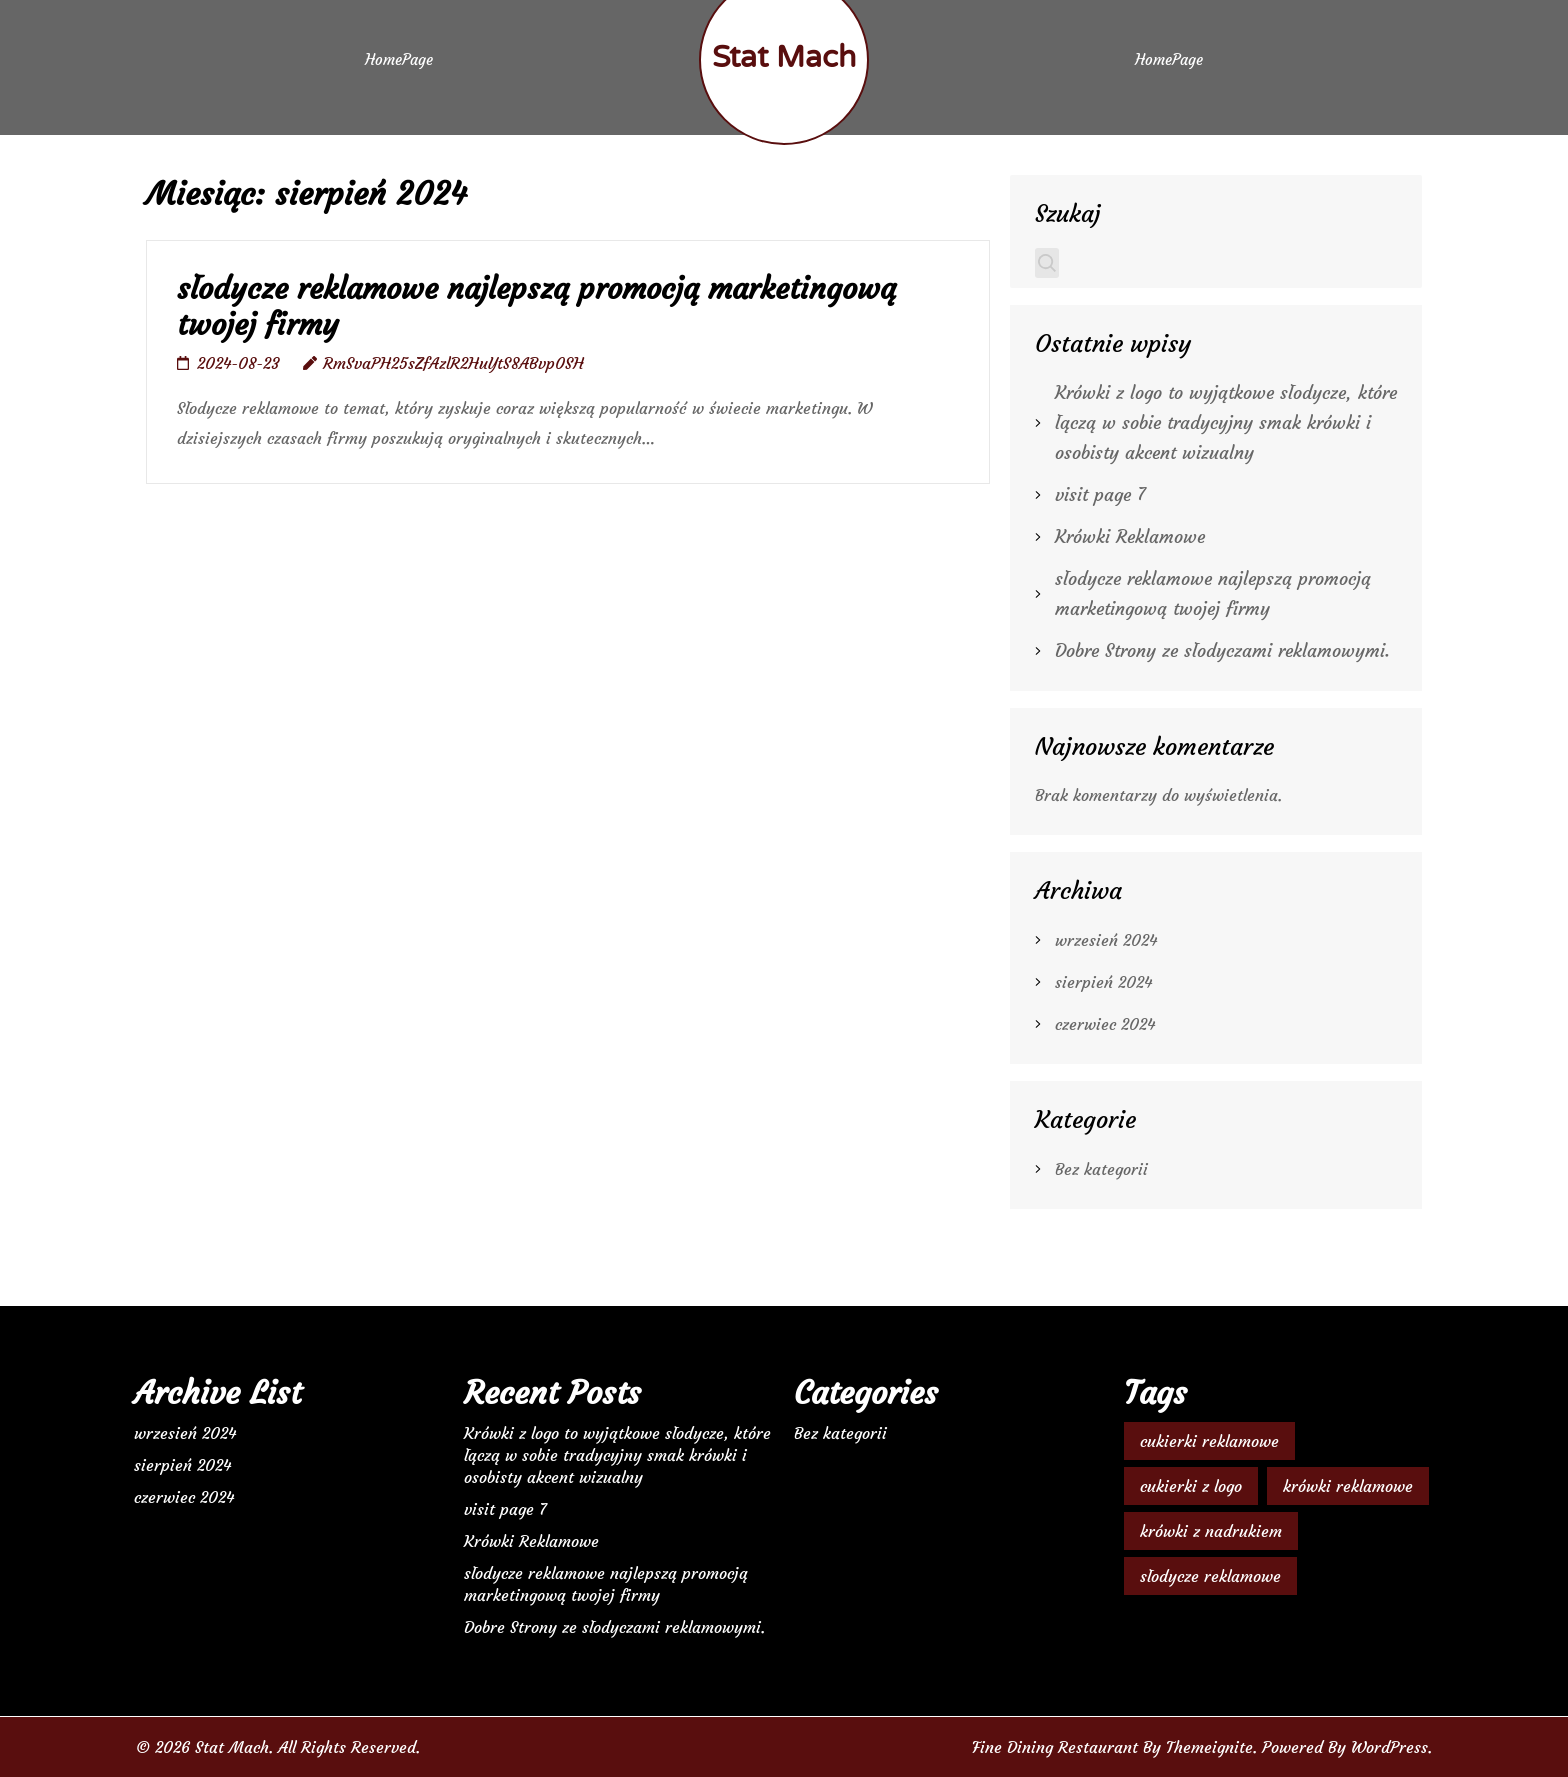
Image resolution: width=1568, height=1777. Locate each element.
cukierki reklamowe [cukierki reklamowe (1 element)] (1209, 1441)
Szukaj (1068, 213)
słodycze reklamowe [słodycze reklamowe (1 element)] (1210, 1576)
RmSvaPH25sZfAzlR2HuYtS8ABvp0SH (453, 363)
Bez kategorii (1101, 1169)
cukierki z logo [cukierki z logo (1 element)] (1191, 1486)
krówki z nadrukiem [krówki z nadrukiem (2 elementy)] (1211, 1531)
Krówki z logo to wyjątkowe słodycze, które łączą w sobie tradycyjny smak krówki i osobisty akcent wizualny (1226, 422)
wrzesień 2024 (1106, 940)
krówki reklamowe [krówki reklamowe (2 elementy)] (1348, 1486)
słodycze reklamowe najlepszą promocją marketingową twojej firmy (536, 306)
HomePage (399, 59)
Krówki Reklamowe (1130, 536)
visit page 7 (1100, 494)
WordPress (1389, 1747)
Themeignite (1209, 1747)
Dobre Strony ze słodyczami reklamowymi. (1222, 650)
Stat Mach (784, 57)
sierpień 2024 (1103, 982)
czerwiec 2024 (1105, 1024)
